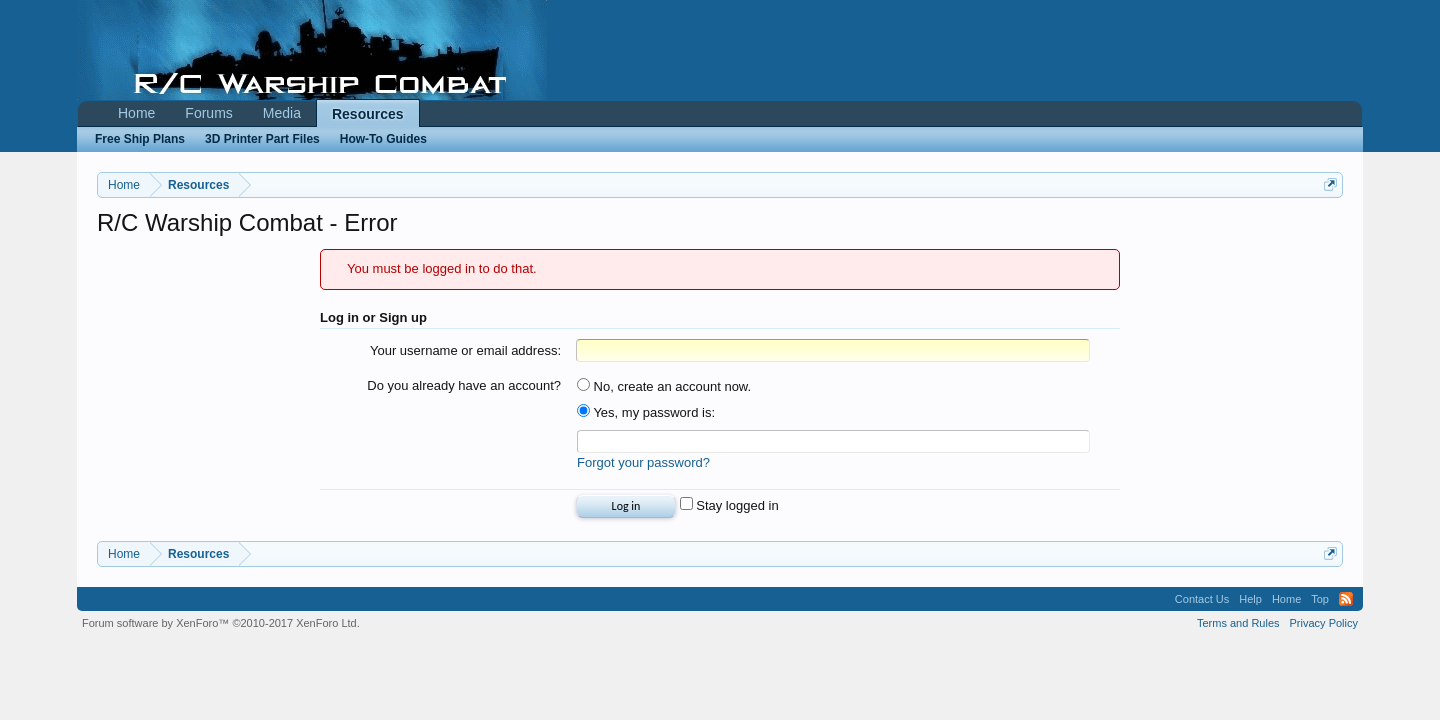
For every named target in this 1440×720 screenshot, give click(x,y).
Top (1320, 599)
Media (282, 113)
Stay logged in (729, 505)
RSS (1346, 599)
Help (1250, 599)
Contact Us (1202, 599)
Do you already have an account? (464, 385)
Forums (208, 113)
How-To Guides (383, 139)
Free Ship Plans (140, 139)
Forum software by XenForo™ (221, 623)
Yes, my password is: (646, 412)
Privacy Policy (1324, 623)
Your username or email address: (465, 350)
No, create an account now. (664, 386)
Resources (368, 114)
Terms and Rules (1238, 623)
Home (136, 113)
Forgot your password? (643, 462)
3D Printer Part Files (262, 139)
